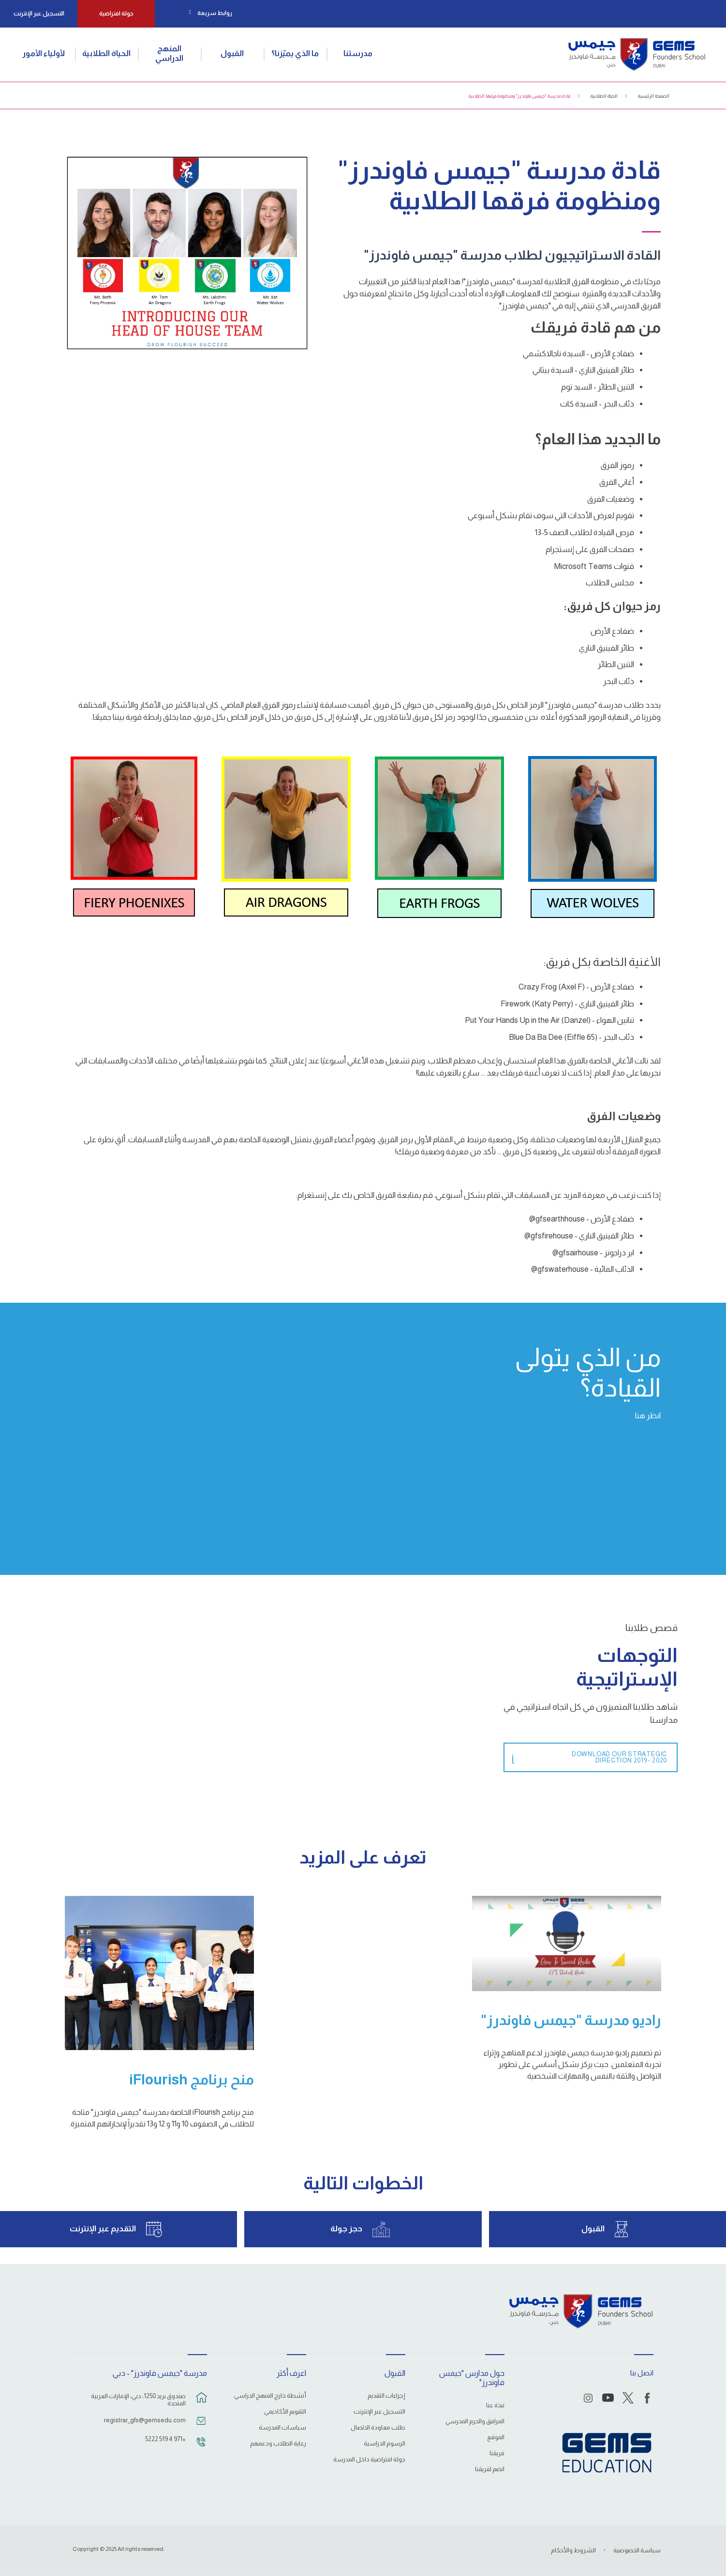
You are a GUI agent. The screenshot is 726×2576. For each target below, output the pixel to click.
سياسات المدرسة (282, 2427)
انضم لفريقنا (489, 2469)
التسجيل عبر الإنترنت (39, 13)
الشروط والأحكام (573, 2550)
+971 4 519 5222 (165, 2439)
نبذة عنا (495, 2405)
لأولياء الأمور (43, 53)
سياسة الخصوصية (637, 2550)
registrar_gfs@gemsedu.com (145, 2420)
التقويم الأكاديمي (285, 2411)
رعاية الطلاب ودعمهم (278, 2443)
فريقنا (496, 2453)
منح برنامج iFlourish (191, 2079)
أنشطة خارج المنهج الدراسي (270, 2395)
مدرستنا (357, 53)
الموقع (495, 2437)
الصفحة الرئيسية (653, 96)
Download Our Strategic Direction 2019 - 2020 (618, 1758)
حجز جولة (346, 2229)
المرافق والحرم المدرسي (474, 2421)
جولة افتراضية (116, 13)
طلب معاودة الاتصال (378, 2427)
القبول (232, 53)
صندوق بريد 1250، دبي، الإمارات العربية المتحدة (138, 2399)
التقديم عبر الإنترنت (102, 2229)
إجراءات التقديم (386, 2395)
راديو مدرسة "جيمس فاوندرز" (571, 2020)
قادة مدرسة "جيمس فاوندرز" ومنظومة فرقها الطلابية (519, 96)
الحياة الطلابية (106, 53)
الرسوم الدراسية (384, 2443)
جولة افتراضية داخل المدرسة (369, 2459)
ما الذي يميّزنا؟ (295, 53)
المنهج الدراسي (169, 53)
